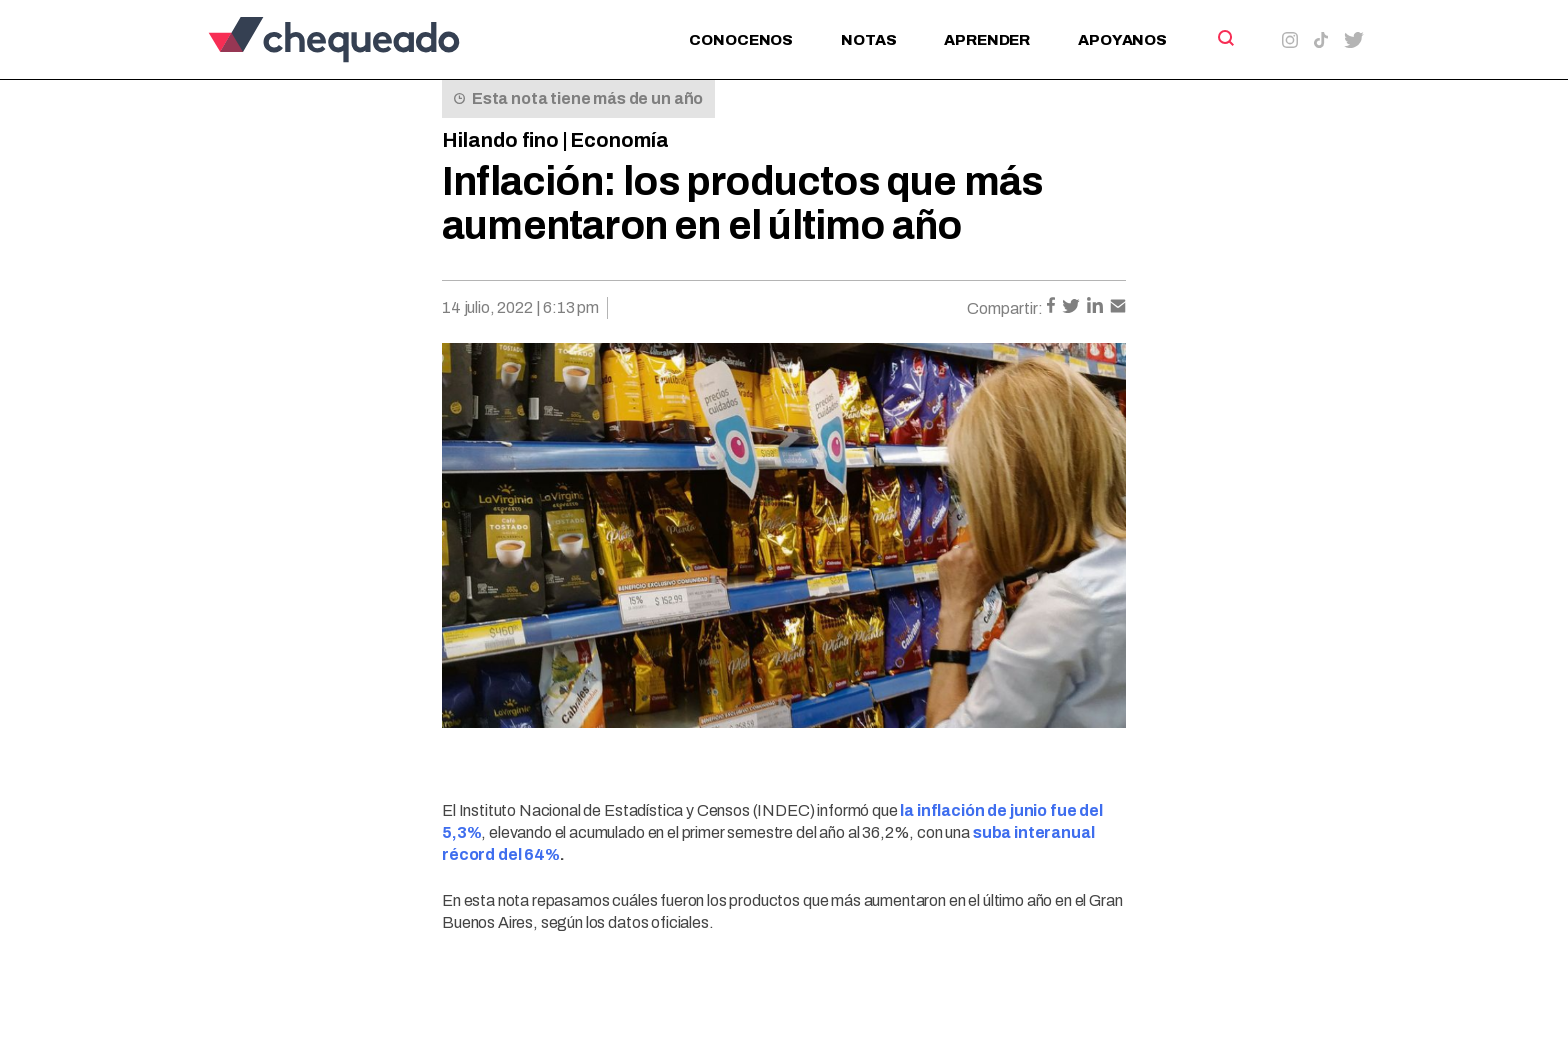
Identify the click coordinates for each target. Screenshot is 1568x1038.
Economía (619, 140)
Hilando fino (500, 140)
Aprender (987, 40)
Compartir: (1005, 308)
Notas (868, 40)
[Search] (1224, 38)
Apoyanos (1122, 40)
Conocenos (741, 40)
